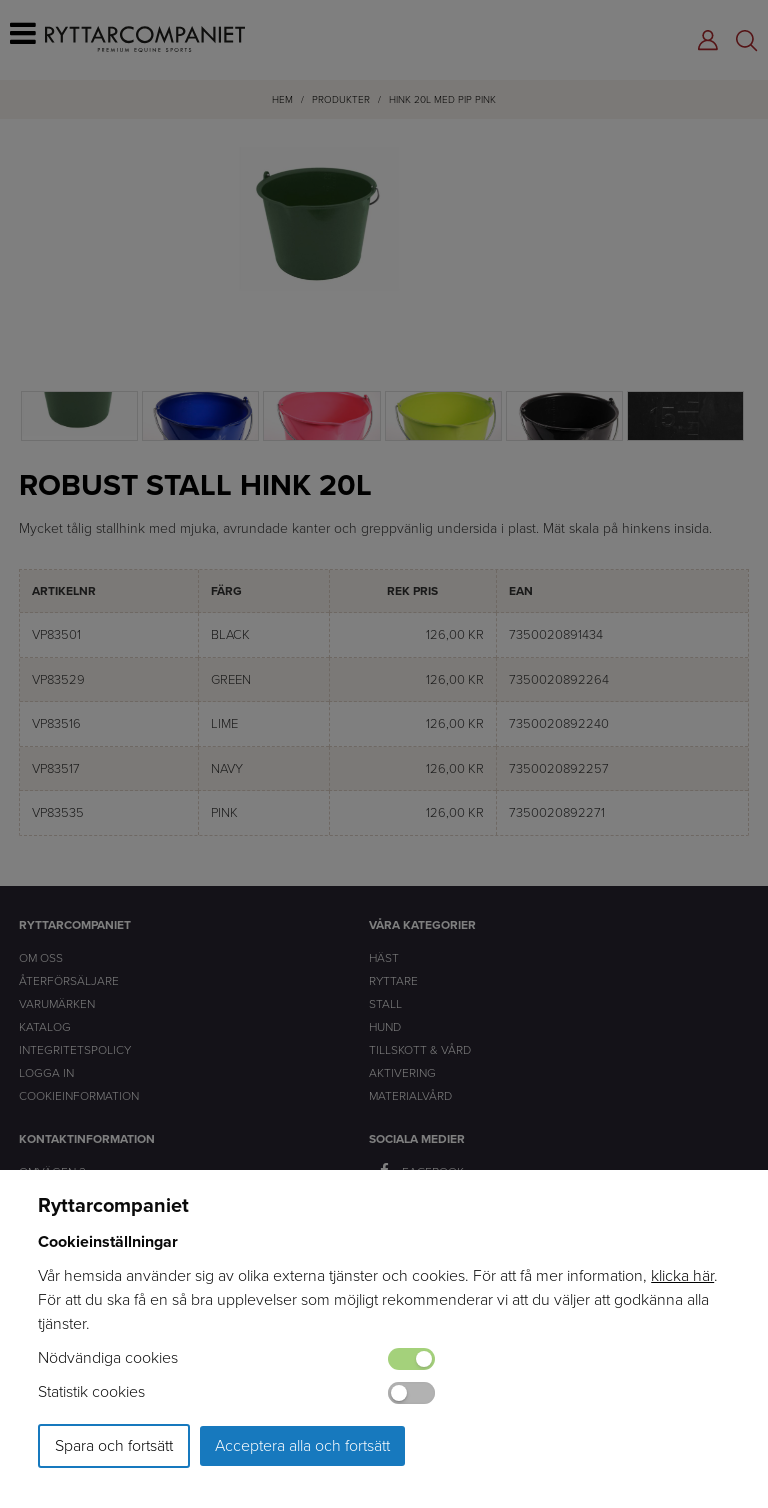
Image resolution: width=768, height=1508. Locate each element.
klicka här (682, 1275)
